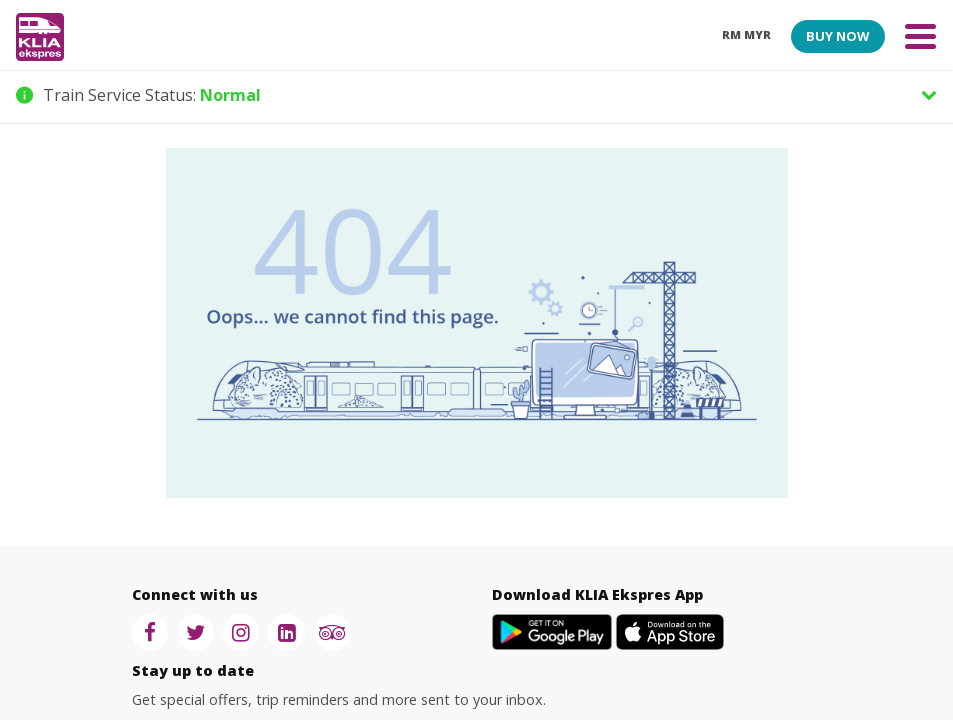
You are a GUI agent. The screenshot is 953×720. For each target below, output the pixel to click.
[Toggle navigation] (920, 35)
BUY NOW (837, 36)
